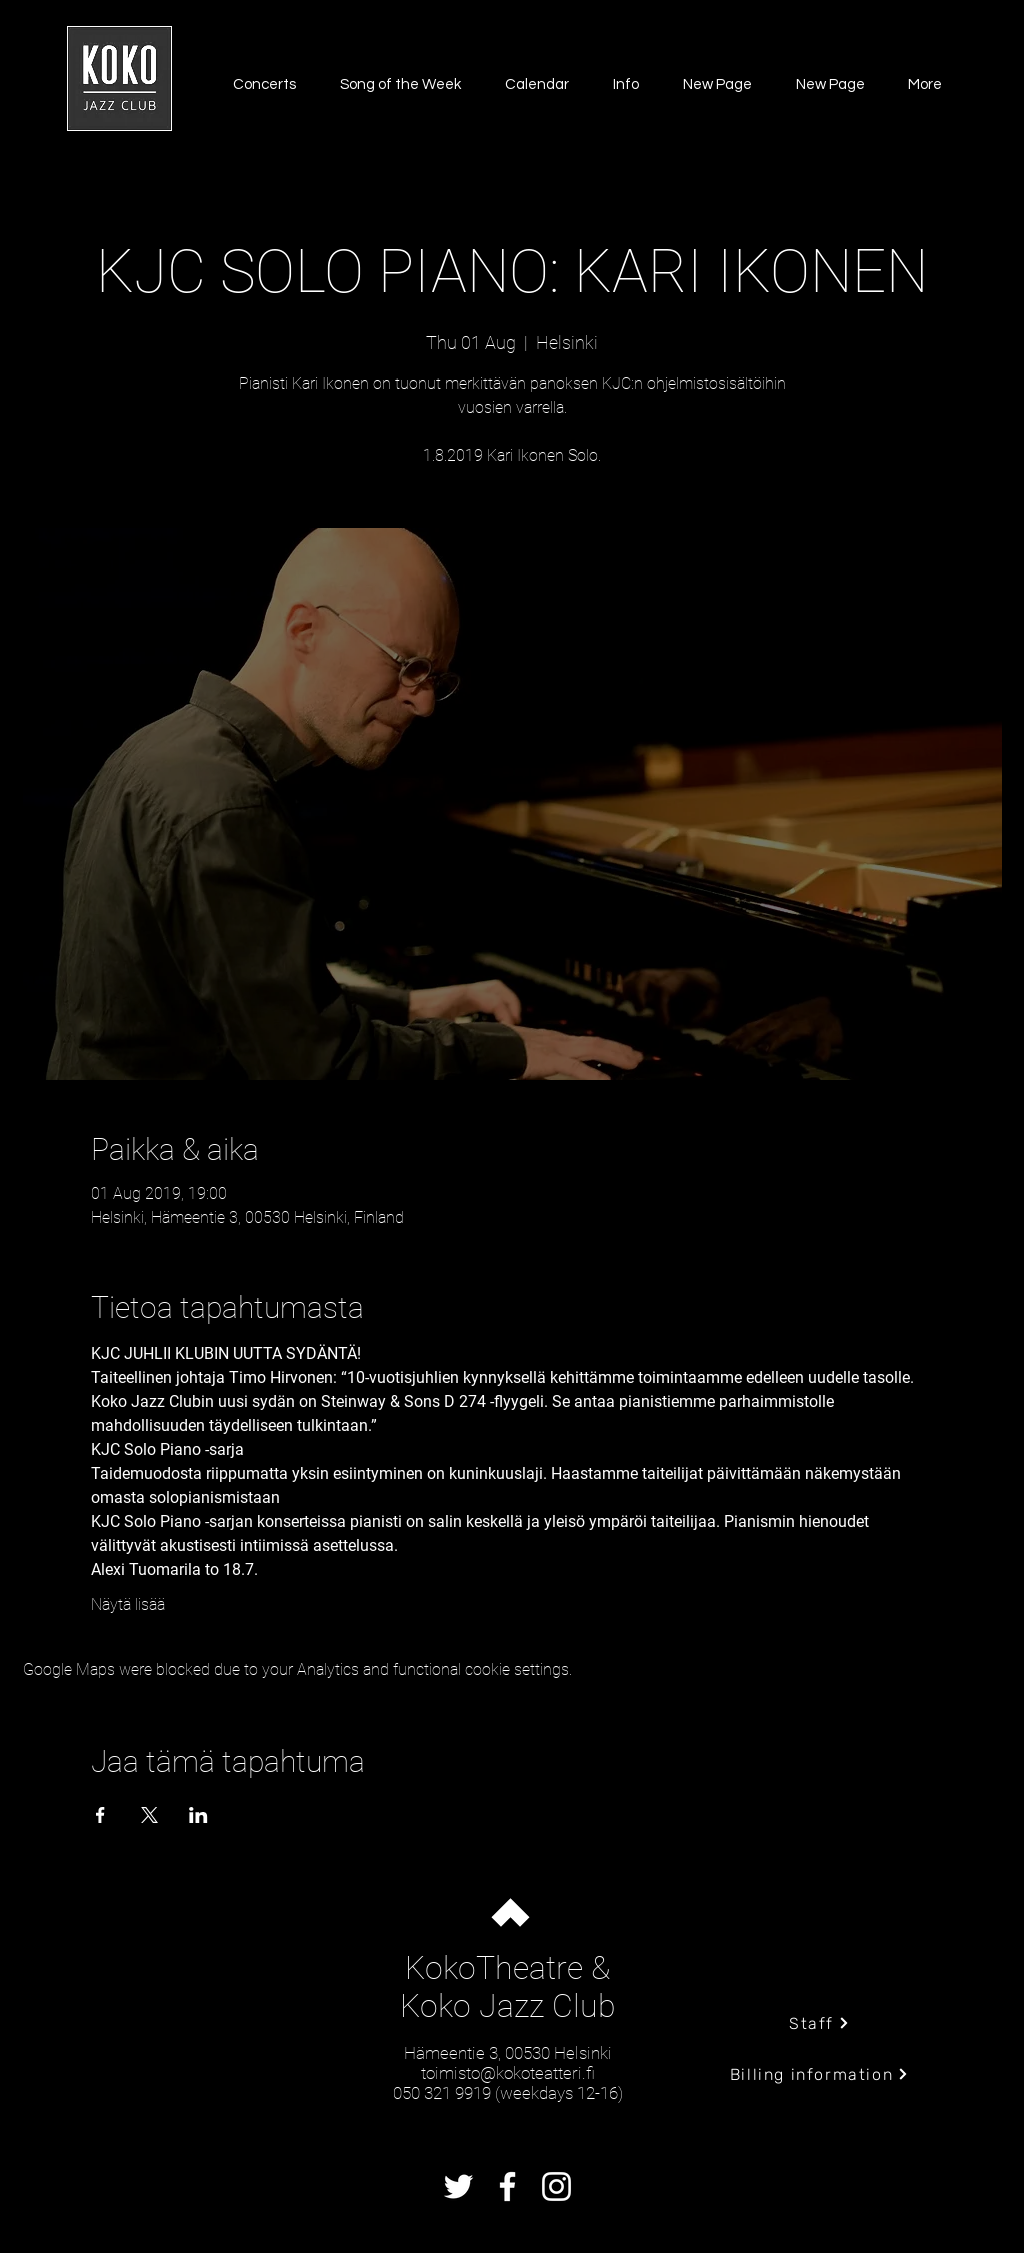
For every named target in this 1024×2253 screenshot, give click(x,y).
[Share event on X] (149, 1815)
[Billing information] (819, 2074)
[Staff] (819, 2023)
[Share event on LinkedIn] (198, 1815)
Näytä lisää (128, 1604)
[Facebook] (507, 2186)
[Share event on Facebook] (100, 1815)
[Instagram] (556, 2186)
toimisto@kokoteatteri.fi (508, 2073)
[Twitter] (458, 2186)
